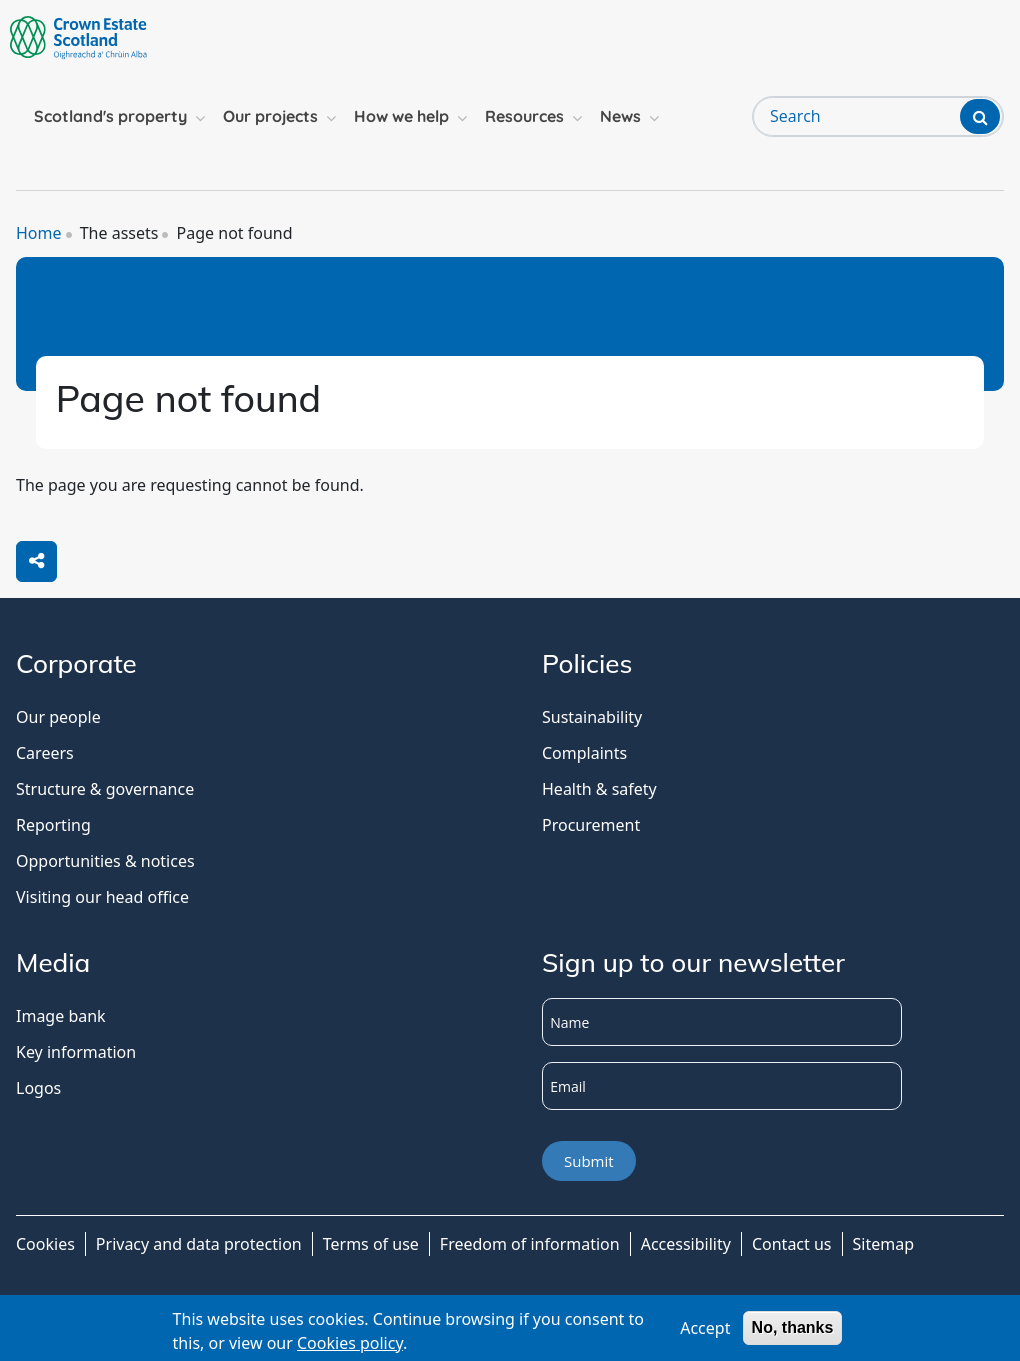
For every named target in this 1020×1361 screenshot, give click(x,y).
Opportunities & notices (105, 861)
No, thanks (793, 1327)
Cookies (45, 1244)
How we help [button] (401, 116)
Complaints (584, 753)
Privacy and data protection (199, 1244)
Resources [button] (524, 116)
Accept (705, 1328)
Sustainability (592, 717)
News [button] (620, 116)
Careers (45, 753)
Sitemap (884, 1244)
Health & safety (599, 789)
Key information (76, 1052)
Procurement (591, 825)
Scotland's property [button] (110, 116)
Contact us (792, 1244)
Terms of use (371, 1244)
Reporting (53, 825)
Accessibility (686, 1244)
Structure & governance (105, 789)
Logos (38, 1088)
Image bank (61, 1016)
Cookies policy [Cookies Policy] (350, 1343)
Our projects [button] (270, 116)
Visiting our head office (102, 897)
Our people (58, 717)
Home (39, 233)
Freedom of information (530, 1244)
